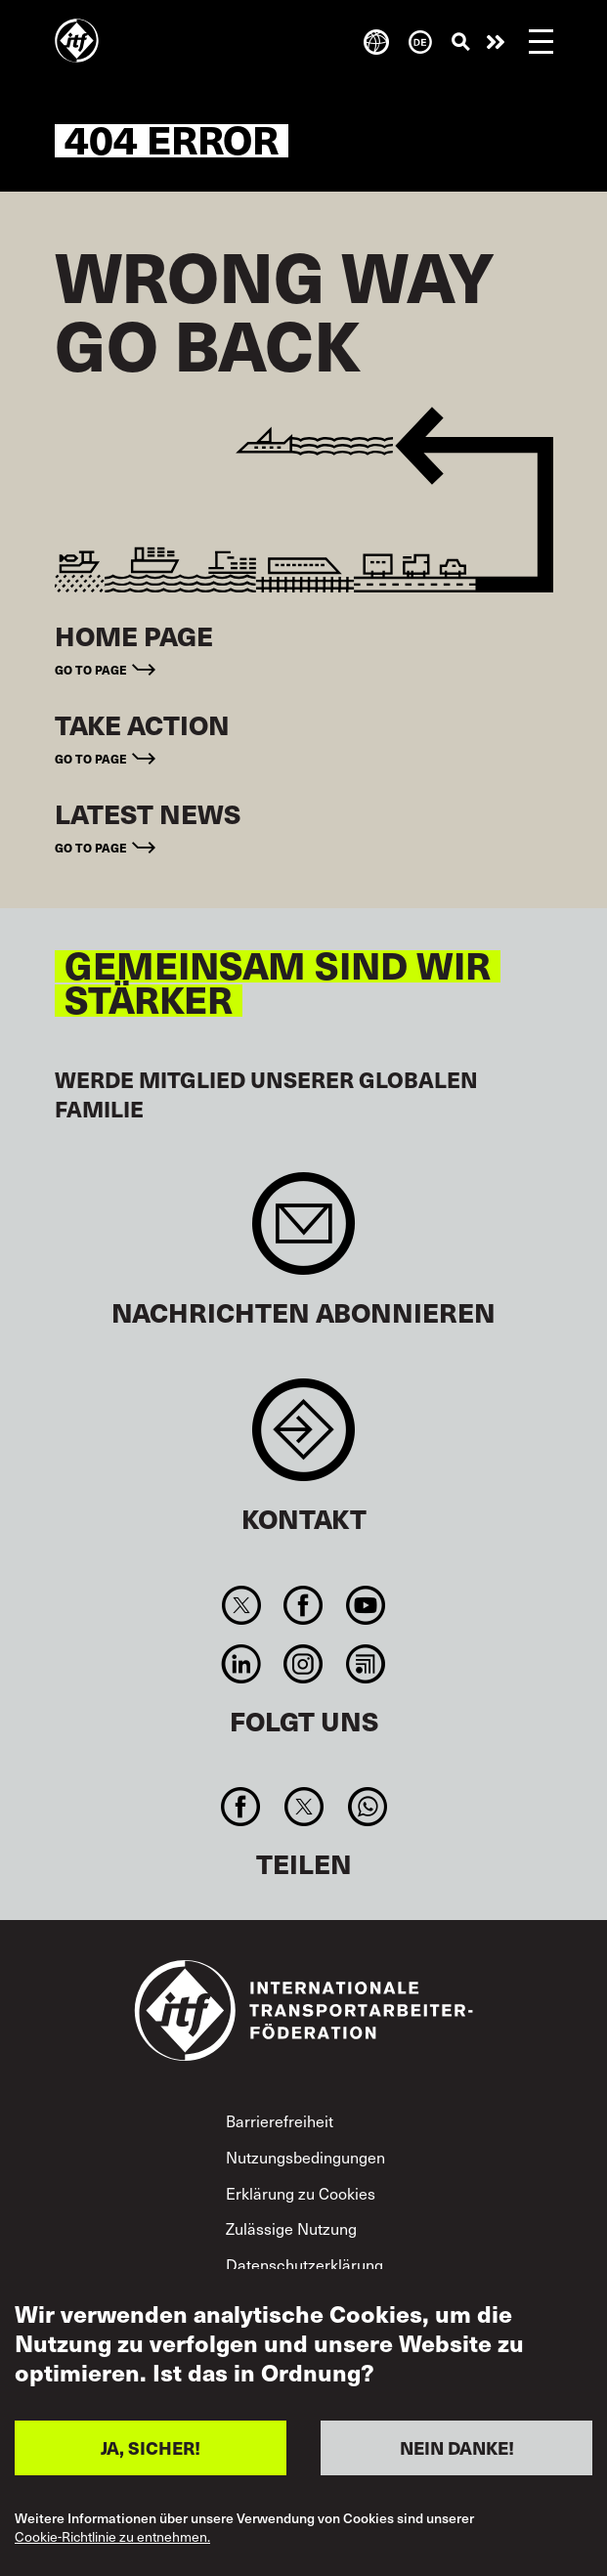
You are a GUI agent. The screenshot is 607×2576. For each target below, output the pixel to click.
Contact (303, 1439)
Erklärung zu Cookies (300, 2193)
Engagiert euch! (495, 42)
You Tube (365, 1605)
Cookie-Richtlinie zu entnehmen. (112, 2537)
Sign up (303, 1233)
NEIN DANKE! (457, 2447)
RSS (365, 1663)
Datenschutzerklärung (304, 2264)
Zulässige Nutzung (291, 2228)
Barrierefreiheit (279, 2120)
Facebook (303, 1605)
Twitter (242, 1605)
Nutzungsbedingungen (305, 2156)
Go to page (91, 669)
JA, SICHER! (150, 2447)
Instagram (303, 1663)
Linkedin (242, 1663)
